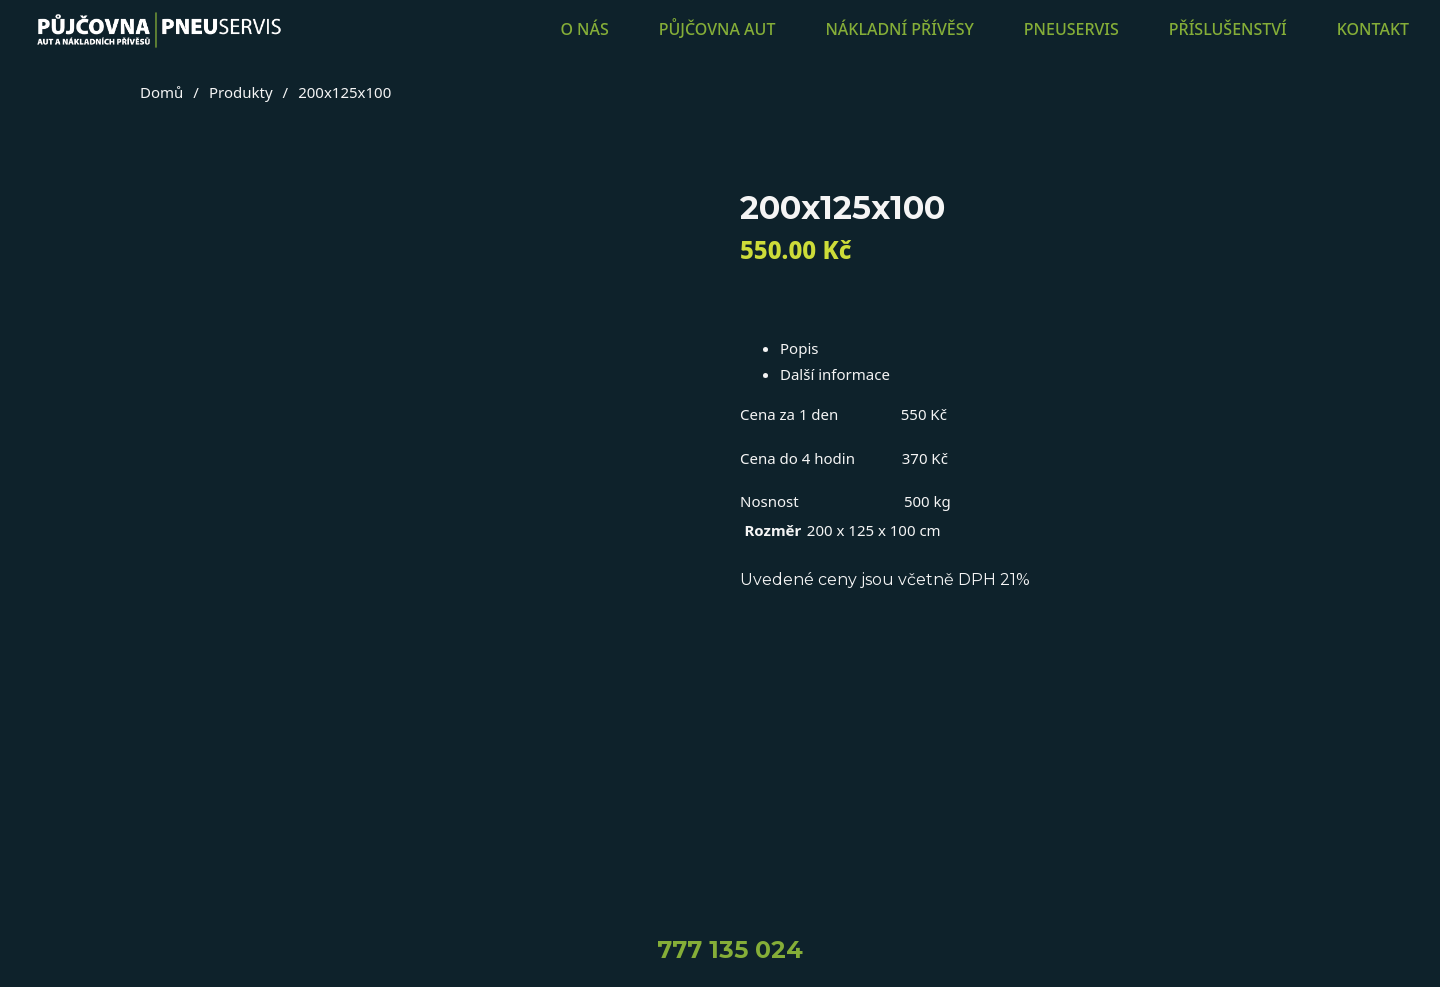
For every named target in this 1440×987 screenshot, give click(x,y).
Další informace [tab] (835, 374)
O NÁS (584, 29)
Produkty (241, 92)
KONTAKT (1373, 29)
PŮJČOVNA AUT (717, 29)
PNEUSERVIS (1071, 29)
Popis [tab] (799, 348)
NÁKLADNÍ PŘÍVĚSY (899, 29)
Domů (161, 92)
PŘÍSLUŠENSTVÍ (1228, 29)
